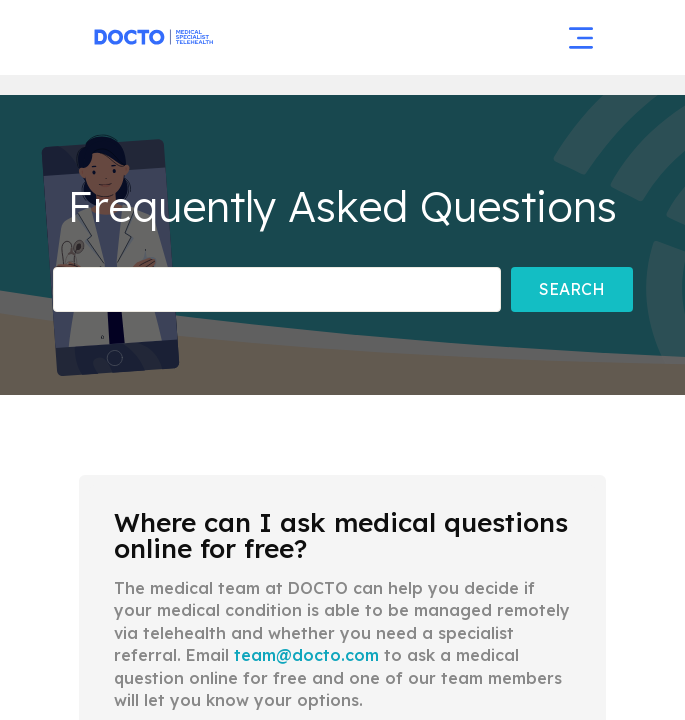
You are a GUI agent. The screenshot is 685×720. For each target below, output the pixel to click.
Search (572, 289)
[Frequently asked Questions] (277, 289)
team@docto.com (306, 655)
